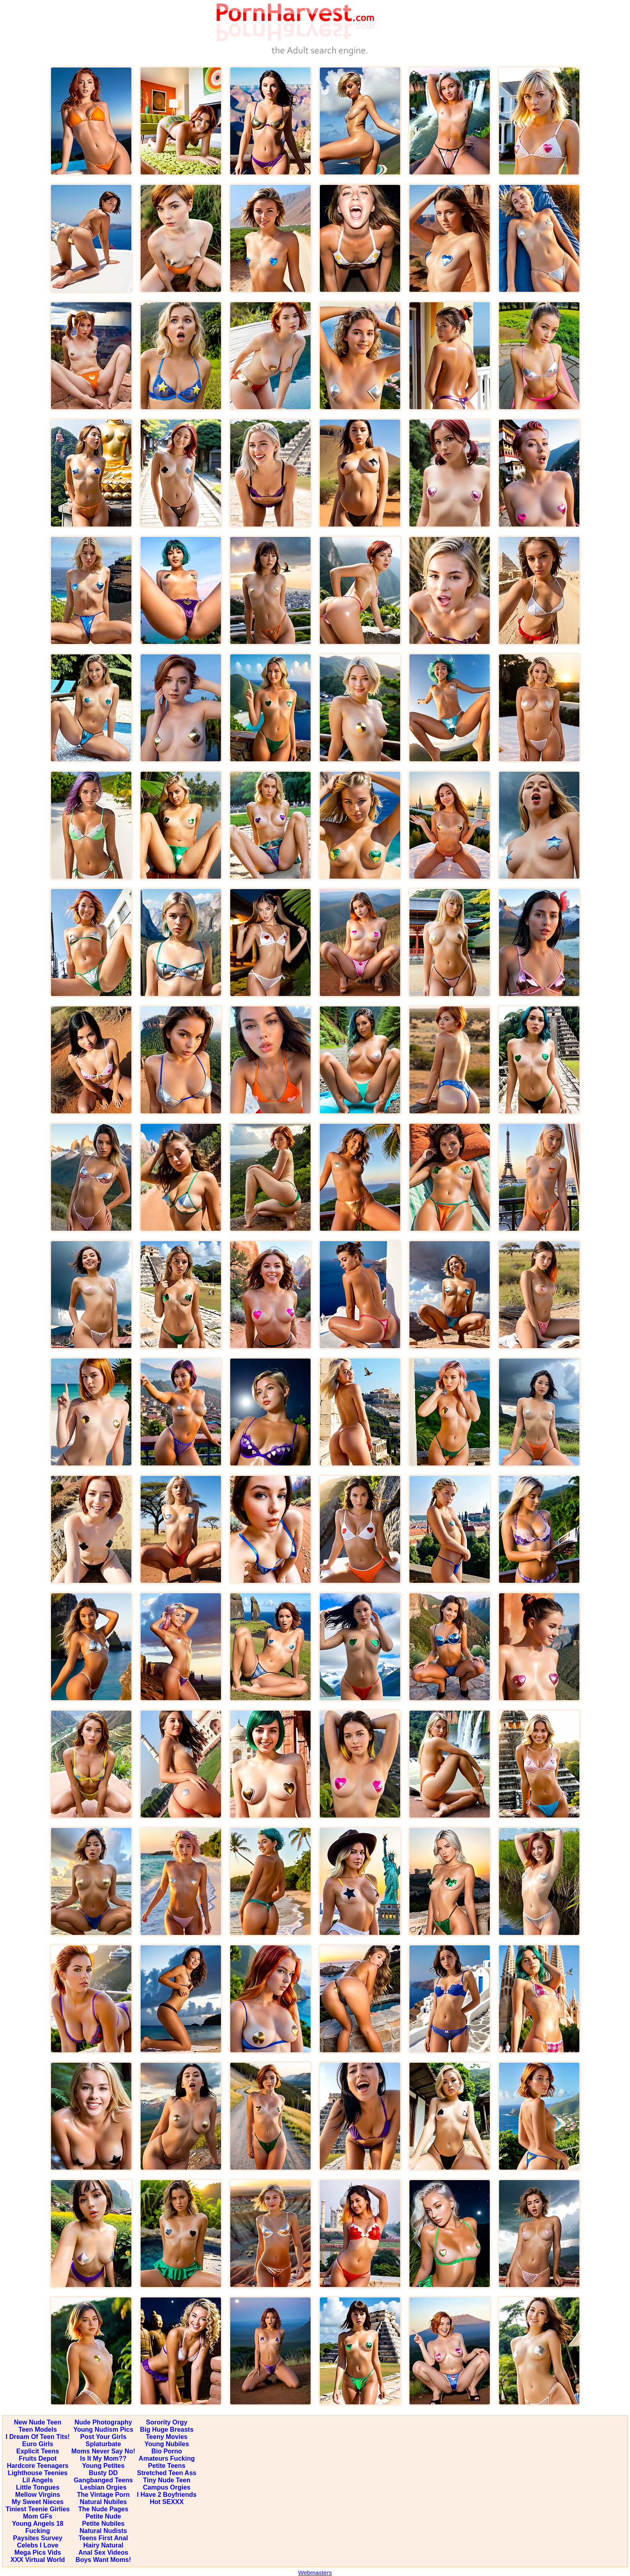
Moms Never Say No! (103, 2451)
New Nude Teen (37, 2422)
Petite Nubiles (103, 2523)
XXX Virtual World (37, 2559)
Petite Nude (103, 2516)
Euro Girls (37, 2444)
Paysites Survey (37, 2538)
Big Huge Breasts (166, 2429)
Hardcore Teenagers (38, 2465)
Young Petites (103, 2465)
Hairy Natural (103, 2545)
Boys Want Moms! (103, 2559)
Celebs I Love (37, 2545)
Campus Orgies (166, 2487)
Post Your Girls (103, 2436)
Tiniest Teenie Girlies (38, 2509)
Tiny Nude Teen (166, 2480)
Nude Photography (103, 2422)
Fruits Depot (38, 2458)
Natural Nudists (103, 2530)
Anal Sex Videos (103, 2552)
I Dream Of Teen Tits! (38, 2436)
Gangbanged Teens (103, 2480)
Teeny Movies (167, 2436)
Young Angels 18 (37, 2523)
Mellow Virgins (37, 2494)
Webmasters (315, 2572)
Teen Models (37, 2429)
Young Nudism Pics (103, 2429)
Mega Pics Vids (37, 2552)
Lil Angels (37, 2480)
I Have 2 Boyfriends (167, 2494)
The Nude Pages (103, 2509)
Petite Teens (166, 2465)
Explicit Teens (37, 2451)
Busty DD (103, 2472)
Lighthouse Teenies (38, 2472)
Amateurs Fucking (167, 2458)
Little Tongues (37, 2487)
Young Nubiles (166, 2444)
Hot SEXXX (167, 2501)
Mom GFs (37, 2516)
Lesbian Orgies (103, 2487)
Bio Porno (166, 2451)
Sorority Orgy (166, 2422)
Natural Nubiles (103, 2501)
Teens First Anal (103, 2538)
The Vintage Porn (103, 2494)
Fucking (37, 2530)
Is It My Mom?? (103, 2458)
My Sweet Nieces (37, 2501)
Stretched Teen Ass (166, 2472)
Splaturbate (103, 2444)
